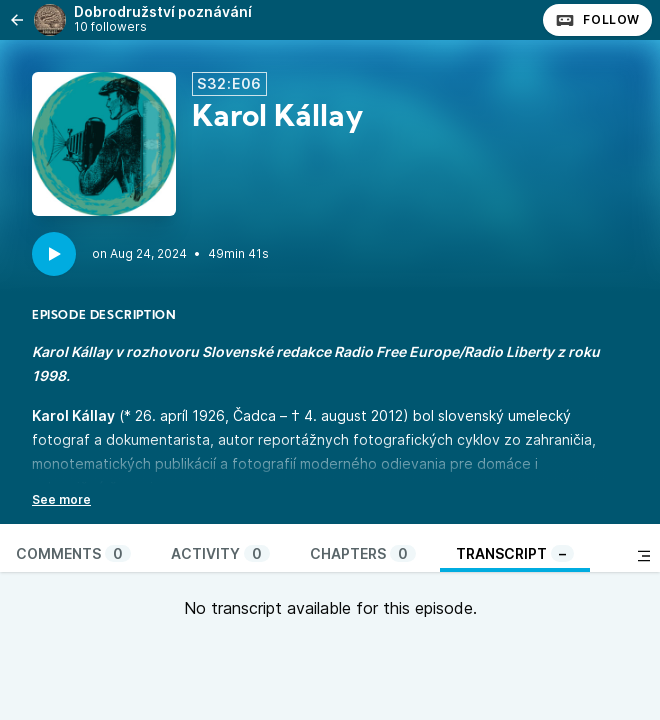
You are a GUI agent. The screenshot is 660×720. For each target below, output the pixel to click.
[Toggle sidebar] (644, 556)
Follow (597, 20)
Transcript (515, 553)
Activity (220, 553)
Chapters (363, 553)
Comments (73, 553)
